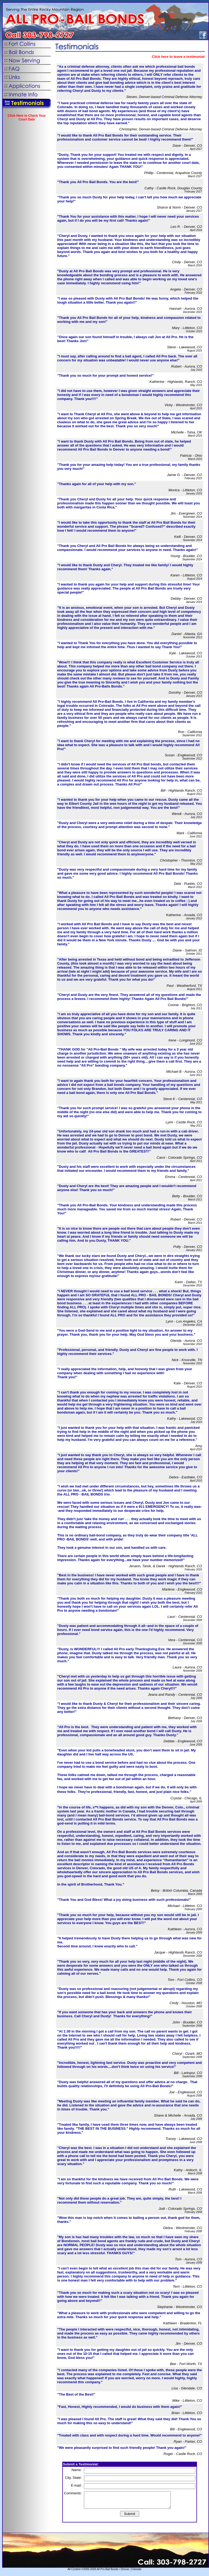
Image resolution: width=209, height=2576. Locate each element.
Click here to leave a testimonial (178, 57)
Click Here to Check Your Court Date (27, 117)
